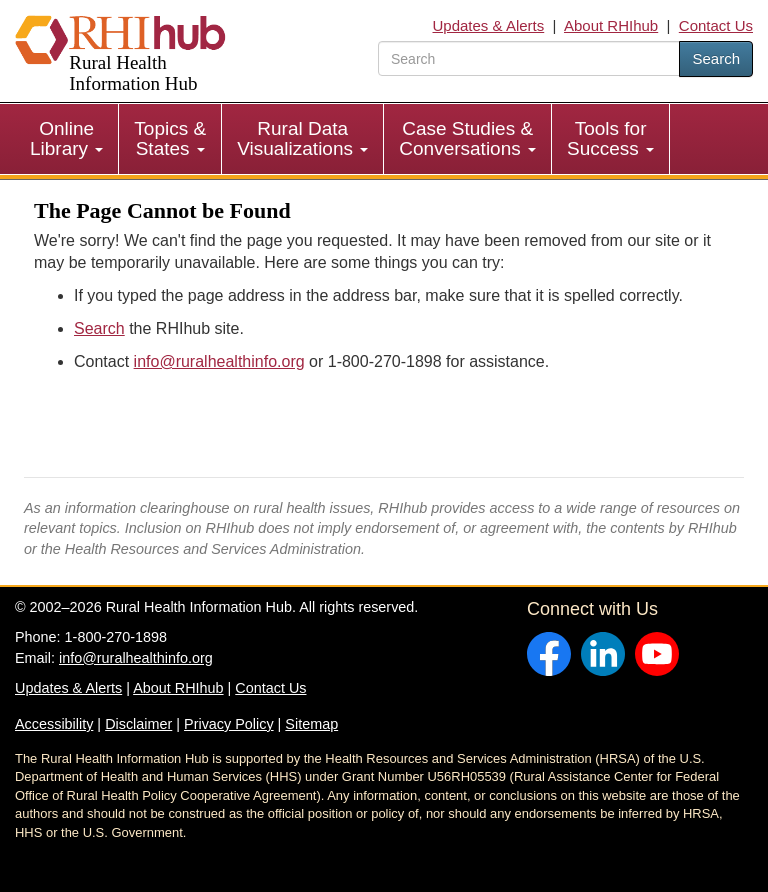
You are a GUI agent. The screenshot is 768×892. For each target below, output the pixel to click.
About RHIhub (611, 25)
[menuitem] (67, 139)
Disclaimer (138, 724)
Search (716, 58)
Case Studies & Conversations (467, 138)
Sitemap (311, 724)
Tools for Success (610, 138)
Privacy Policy (229, 724)
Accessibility (54, 724)
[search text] (529, 58)
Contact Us (716, 25)
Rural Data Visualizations (302, 138)
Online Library (66, 138)
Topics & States (170, 138)
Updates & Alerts (489, 25)
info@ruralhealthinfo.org (219, 361)
